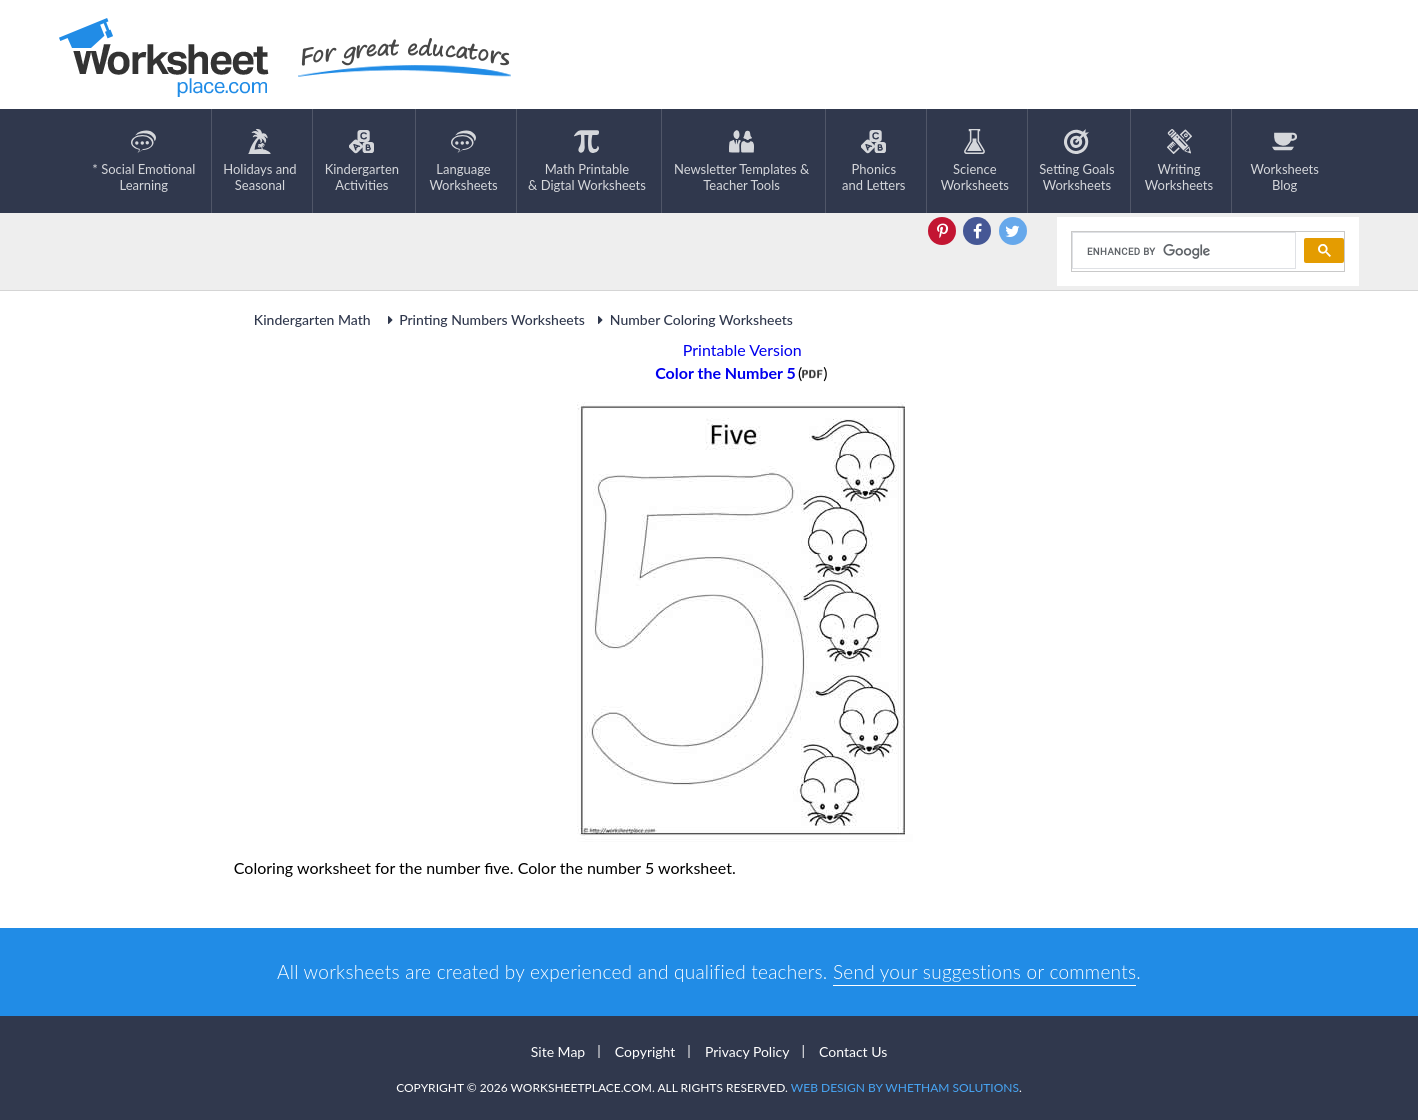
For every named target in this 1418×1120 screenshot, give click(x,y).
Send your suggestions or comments (984, 971)
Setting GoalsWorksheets (1076, 161)
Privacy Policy (747, 1051)
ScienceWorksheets (975, 161)
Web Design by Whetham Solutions (905, 1087)
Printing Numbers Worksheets (483, 319)
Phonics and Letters (873, 161)
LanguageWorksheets (463, 161)
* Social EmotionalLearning (143, 161)
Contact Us (853, 1051)
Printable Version (742, 349)
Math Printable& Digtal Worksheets (587, 161)
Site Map (558, 1051)
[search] (1182, 251)
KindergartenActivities (362, 161)
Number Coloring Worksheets (692, 319)
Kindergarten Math (314, 319)
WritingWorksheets (1179, 161)
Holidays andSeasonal (259, 161)
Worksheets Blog (1284, 161)
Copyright (645, 1051)
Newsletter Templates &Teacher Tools (741, 161)
